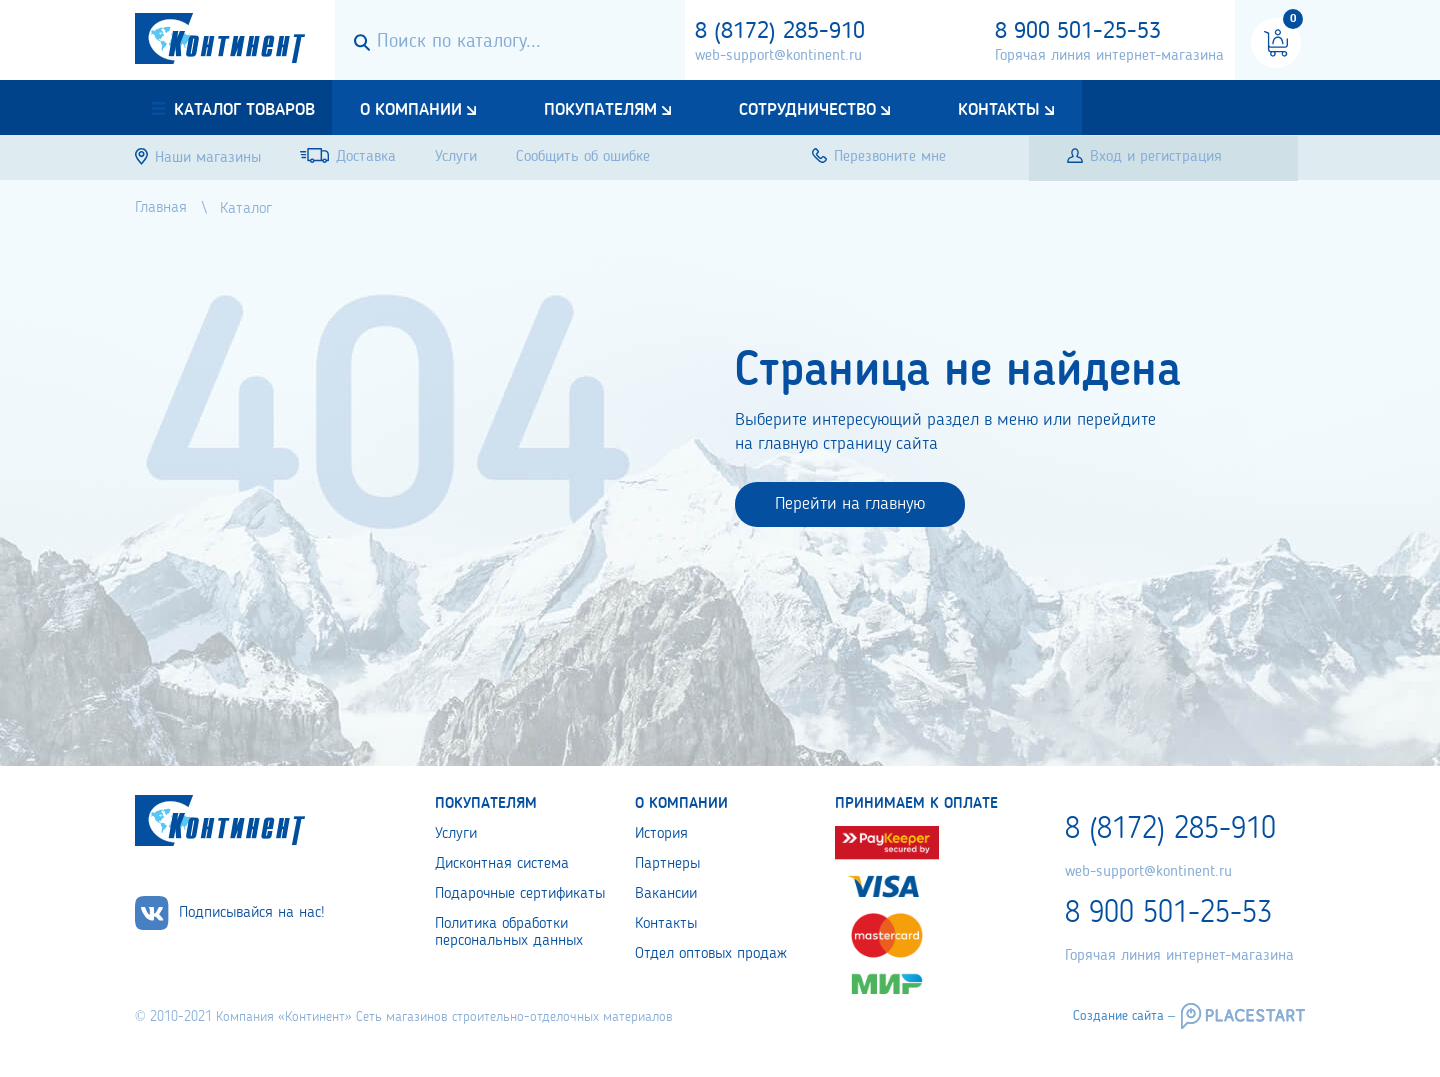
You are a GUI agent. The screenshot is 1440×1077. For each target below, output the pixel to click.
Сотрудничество (807, 110)
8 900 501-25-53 (1078, 32)
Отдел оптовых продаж (711, 954)
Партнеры (667, 864)
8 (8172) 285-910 (780, 32)
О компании (411, 110)
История (661, 834)
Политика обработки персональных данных (509, 932)
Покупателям (600, 110)
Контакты (999, 110)
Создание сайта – (1124, 1016)
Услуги (456, 834)
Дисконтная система (502, 864)
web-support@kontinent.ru (778, 56)
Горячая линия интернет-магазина (1109, 56)
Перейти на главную (850, 504)
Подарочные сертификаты (520, 894)
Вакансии (666, 894)
